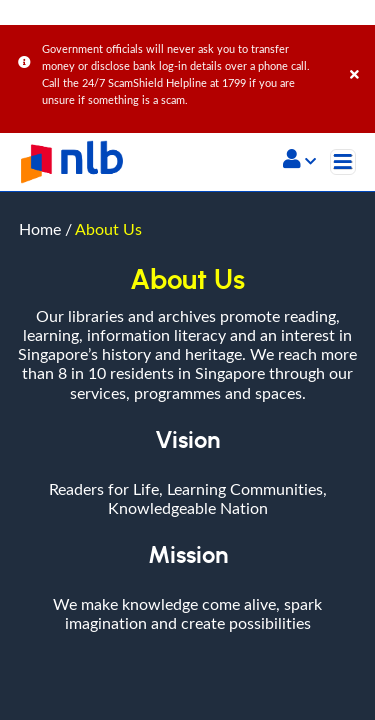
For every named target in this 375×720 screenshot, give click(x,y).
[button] (299, 161)
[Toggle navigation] (343, 162)
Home (40, 37)
